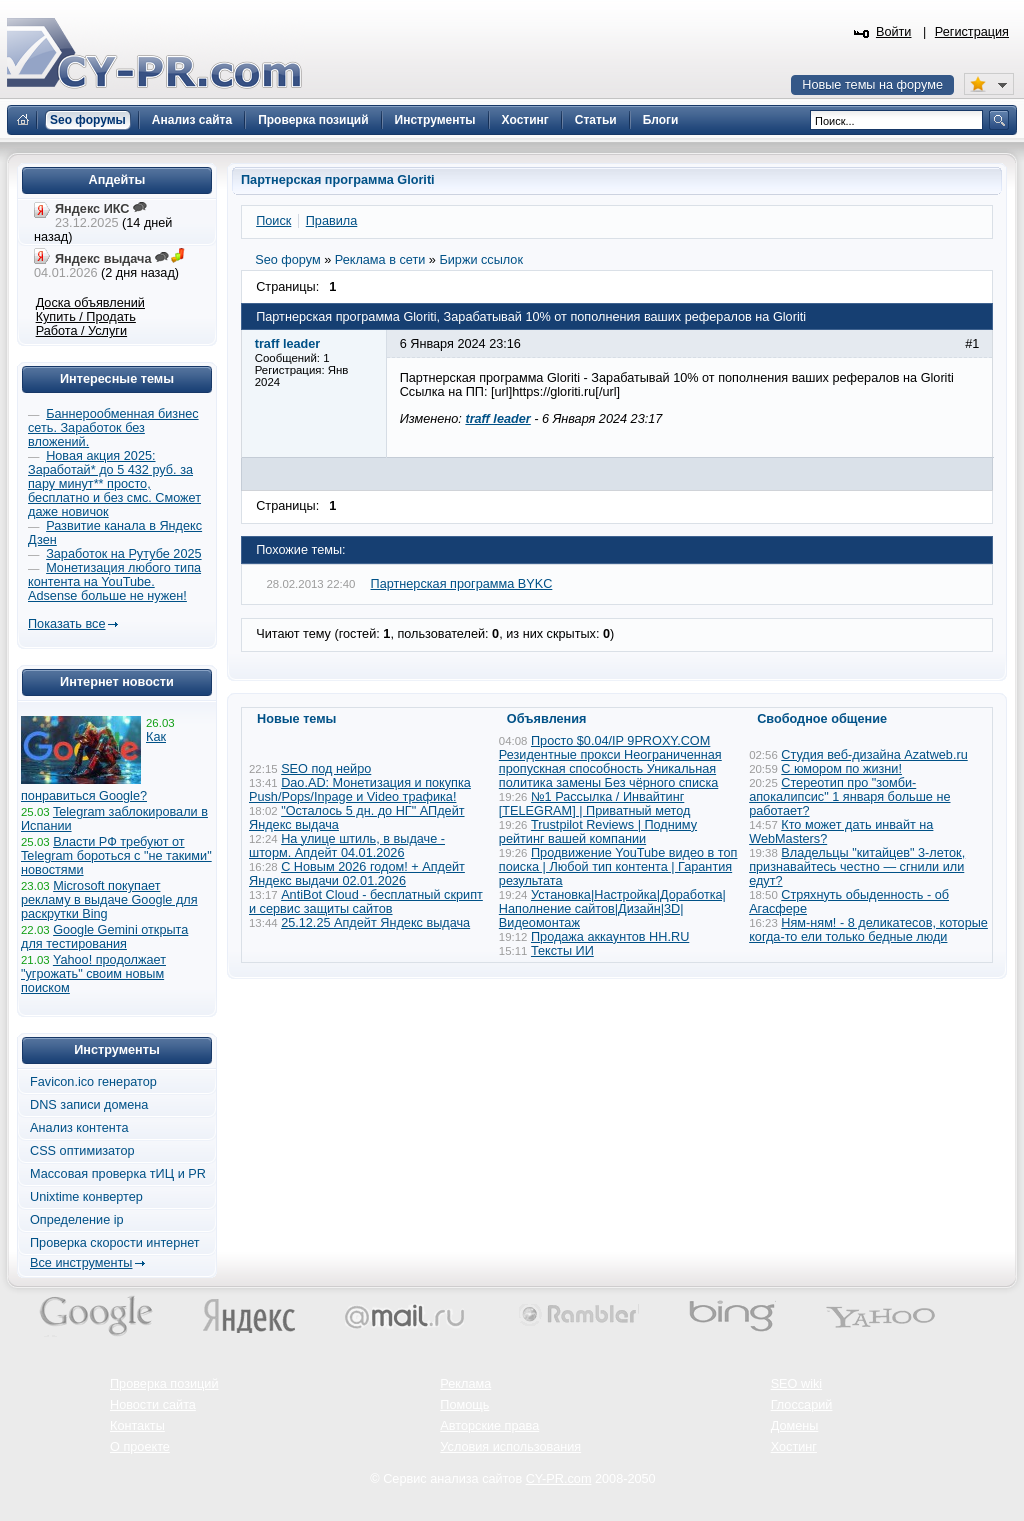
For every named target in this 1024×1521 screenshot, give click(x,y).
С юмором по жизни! (841, 769)
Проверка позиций (164, 1384)
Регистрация (972, 32)
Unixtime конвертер (86, 1197)
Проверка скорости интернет (115, 1243)
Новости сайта (153, 1405)
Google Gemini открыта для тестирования (104, 937)
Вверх (904, 1451)
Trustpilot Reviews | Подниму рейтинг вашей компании (598, 832)
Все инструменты (81, 1263)
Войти (894, 32)
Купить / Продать (86, 317)
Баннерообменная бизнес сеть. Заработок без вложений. (113, 428)
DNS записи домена (89, 1105)
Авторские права (489, 1426)
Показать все (66, 624)
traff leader (497, 419)
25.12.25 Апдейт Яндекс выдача (375, 923)
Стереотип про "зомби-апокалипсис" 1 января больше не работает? (849, 797)
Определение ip (77, 1220)
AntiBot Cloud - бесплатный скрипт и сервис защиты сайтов (366, 902)
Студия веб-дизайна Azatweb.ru (874, 755)
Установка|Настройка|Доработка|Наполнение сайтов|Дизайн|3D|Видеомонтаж (612, 909)
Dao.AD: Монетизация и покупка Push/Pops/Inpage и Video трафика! (360, 790)
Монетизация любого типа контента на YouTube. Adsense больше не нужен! (114, 582)
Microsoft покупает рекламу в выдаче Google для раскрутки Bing (109, 900)
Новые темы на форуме (872, 85)
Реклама (465, 1384)
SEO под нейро (326, 769)
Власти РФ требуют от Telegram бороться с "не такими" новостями (116, 856)
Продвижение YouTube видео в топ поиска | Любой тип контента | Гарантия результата (618, 867)
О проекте (140, 1447)
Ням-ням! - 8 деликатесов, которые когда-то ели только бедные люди (868, 930)
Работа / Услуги (81, 331)
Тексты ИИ (562, 951)
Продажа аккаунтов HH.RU (610, 937)
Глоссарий (802, 1405)
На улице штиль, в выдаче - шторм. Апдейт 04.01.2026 (347, 846)
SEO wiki (796, 1384)
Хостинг (794, 1447)
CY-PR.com (559, 1479)
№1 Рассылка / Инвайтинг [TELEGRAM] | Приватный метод (595, 804)
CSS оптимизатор (82, 1151)
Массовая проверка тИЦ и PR (118, 1174)
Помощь (464, 1405)
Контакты (137, 1426)
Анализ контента (79, 1128)
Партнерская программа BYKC (462, 584)
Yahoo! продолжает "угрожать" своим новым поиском (93, 974)
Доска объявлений (90, 303)
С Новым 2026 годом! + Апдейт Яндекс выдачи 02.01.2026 (357, 874)
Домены (795, 1426)
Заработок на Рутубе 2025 (123, 554)
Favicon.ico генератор (93, 1082)
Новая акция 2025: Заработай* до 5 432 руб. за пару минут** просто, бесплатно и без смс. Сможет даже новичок (114, 484)
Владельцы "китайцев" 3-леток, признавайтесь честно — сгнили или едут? (857, 867)
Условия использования (510, 1447)
